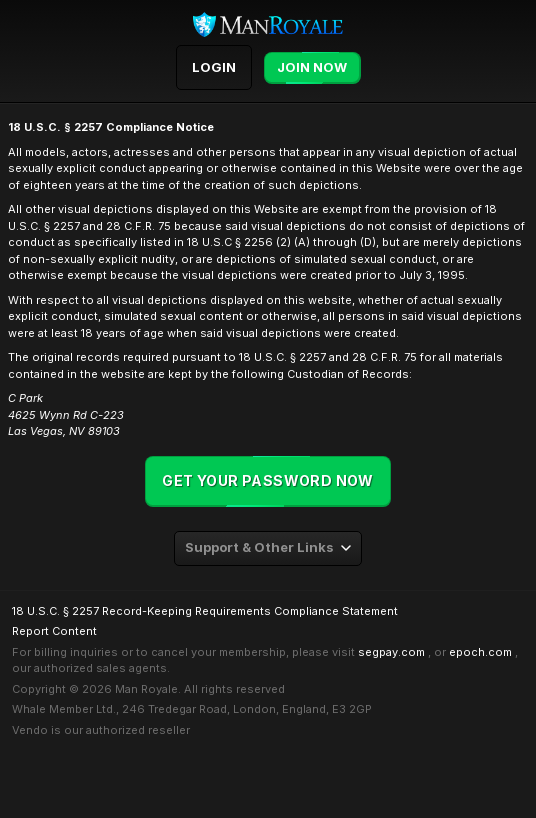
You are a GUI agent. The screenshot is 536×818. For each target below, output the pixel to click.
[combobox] (268, 548)
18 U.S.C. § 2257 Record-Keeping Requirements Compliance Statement (205, 611)
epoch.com (480, 652)
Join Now (312, 67)
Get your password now (268, 480)
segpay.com (391, 652)
